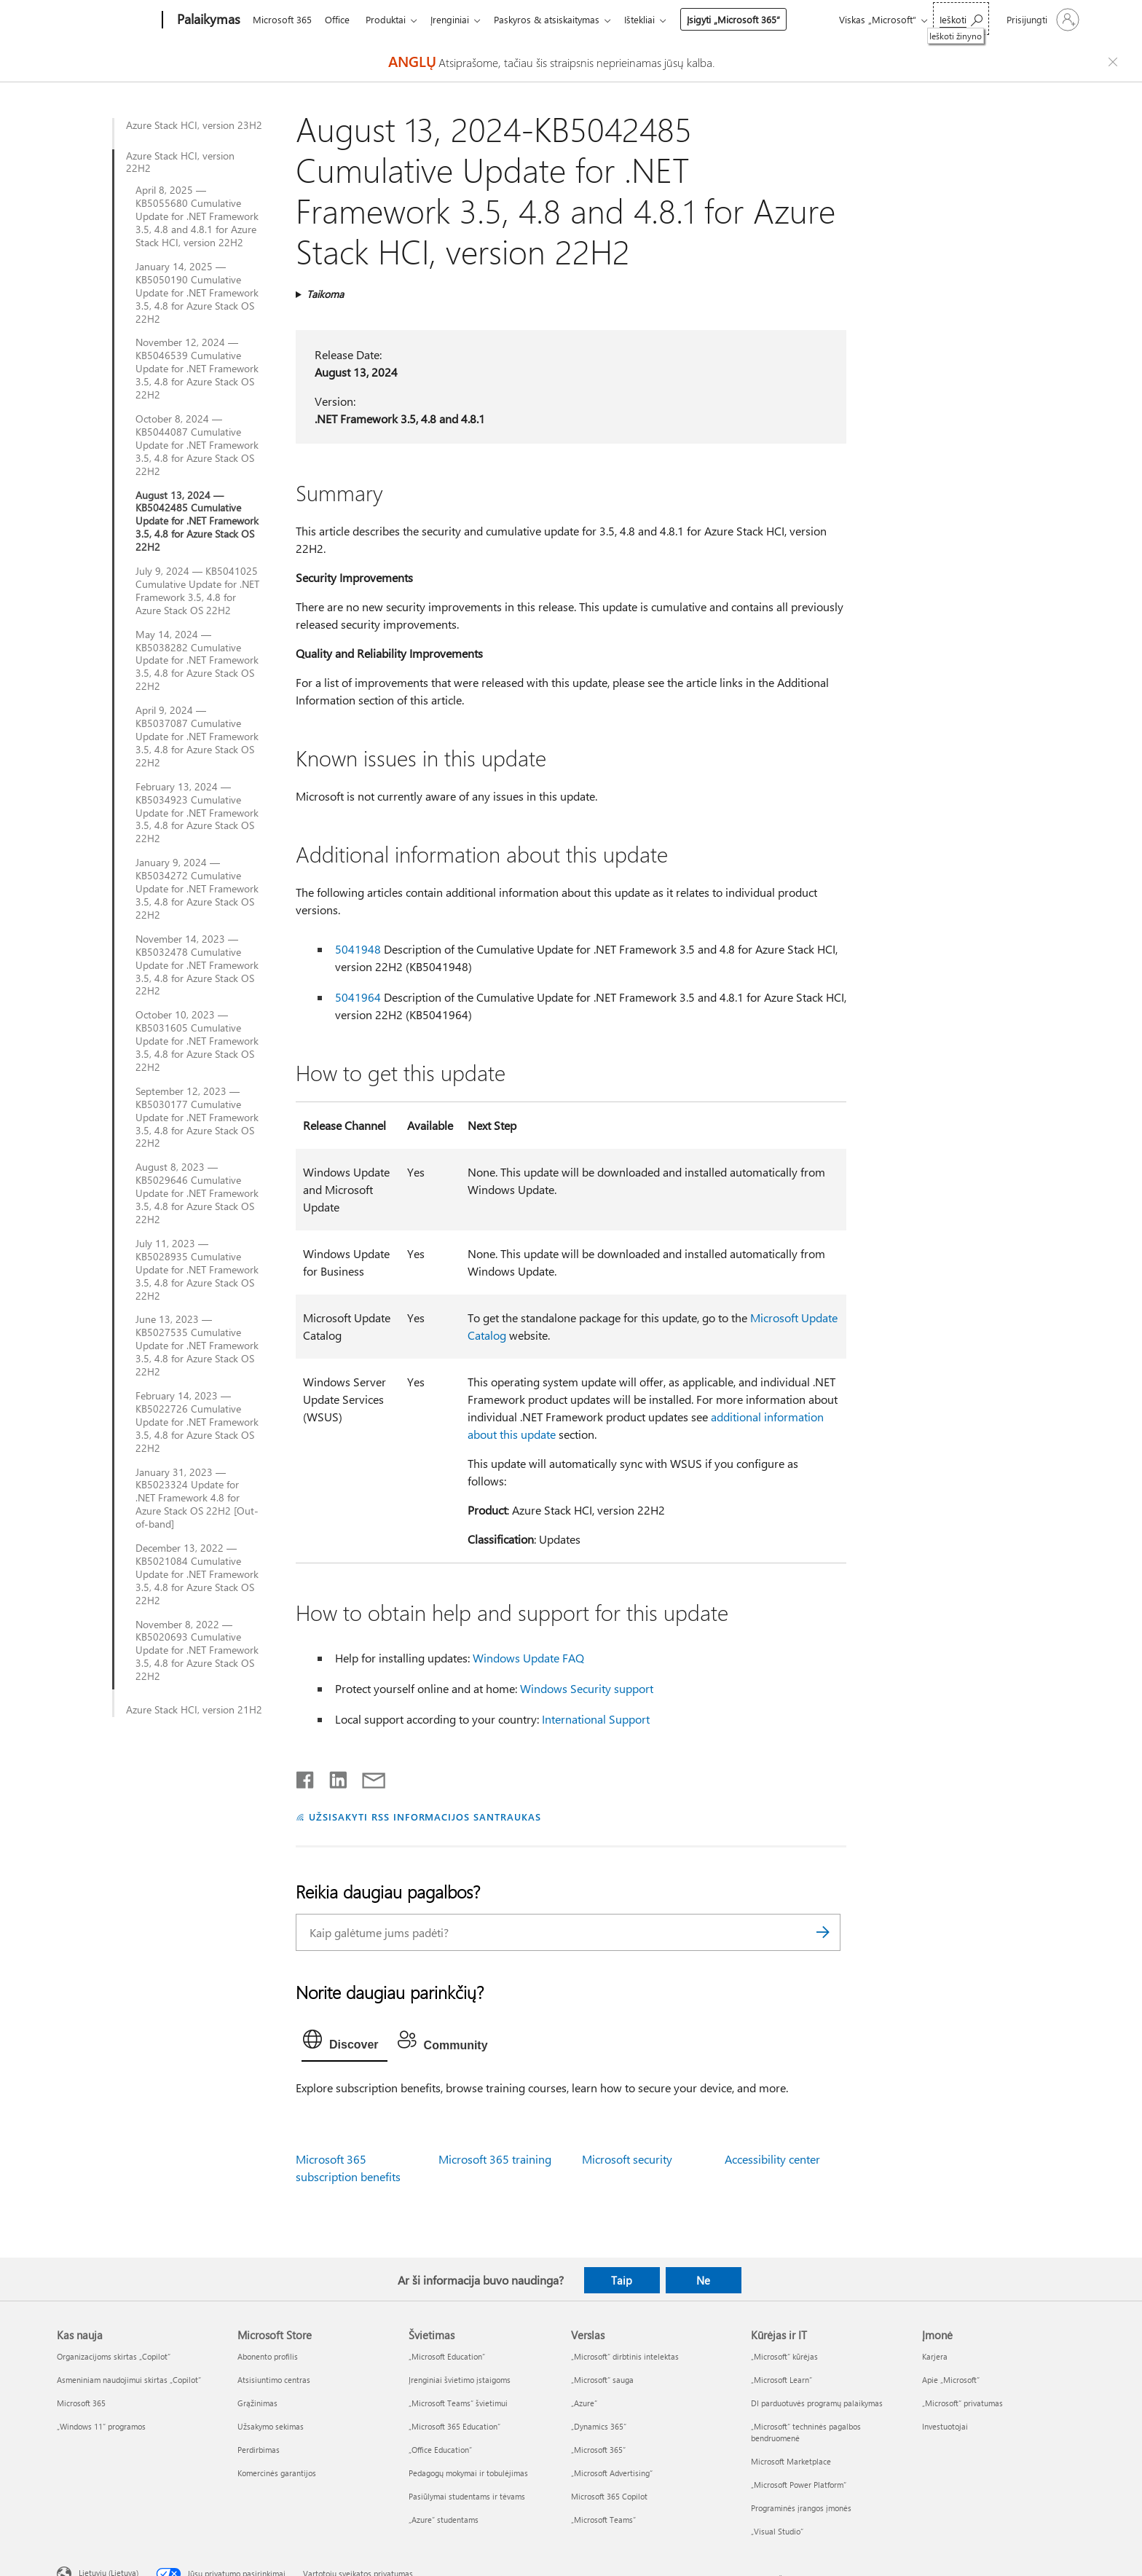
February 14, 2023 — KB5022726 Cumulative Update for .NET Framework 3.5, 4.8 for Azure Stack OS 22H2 (197, 1422)
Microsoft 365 (282, 19)
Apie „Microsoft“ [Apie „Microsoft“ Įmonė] (951, 2379)
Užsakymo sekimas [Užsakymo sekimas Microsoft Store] (270, 2426)
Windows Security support (586, 1688)
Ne (703, 2280)
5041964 (358, 997)
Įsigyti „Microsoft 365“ (748, 19)
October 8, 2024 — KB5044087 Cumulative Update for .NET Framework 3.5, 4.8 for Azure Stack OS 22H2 (197, 445)
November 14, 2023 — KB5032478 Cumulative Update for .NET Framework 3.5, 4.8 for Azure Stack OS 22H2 (197, 965)
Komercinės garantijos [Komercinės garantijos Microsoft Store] (276, 2472)
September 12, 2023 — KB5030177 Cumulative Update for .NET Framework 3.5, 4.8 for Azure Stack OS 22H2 (197, 1117)
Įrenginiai (458, 19)
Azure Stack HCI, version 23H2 (194, 125)
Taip (621, 2280)
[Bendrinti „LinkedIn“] (332, 1777)
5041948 (358, 949)
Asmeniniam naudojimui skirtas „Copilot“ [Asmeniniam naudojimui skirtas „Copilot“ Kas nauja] (129, 2379)
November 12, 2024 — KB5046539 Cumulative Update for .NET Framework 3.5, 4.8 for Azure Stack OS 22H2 (197, 368)
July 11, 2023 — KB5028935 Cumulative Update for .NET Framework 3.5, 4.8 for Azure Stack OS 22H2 (197, 1270)
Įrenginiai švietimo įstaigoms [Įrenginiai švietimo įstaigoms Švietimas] (460, 2379)
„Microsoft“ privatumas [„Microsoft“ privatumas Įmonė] (962, 2403)
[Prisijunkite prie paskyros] (1041, 19)
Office (340, 19)
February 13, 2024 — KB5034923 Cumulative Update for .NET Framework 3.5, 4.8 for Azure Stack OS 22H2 (197, 813)
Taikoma (325, 294)
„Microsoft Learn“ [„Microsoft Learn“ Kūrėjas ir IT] (781, 2379)
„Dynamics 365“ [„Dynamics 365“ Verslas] (598, 2426)
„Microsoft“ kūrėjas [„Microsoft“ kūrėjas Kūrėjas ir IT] (784, 2356)
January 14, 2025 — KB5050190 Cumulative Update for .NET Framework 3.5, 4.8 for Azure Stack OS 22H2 (197, 293)
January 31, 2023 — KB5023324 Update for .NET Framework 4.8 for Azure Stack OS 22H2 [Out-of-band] (197, 1498)
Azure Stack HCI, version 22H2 (180, 162)
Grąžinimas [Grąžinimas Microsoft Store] (257, 2403)
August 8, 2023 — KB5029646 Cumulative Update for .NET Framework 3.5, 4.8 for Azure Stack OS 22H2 (197, 1193)
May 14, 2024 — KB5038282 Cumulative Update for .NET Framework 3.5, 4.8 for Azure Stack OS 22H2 (197, 661)
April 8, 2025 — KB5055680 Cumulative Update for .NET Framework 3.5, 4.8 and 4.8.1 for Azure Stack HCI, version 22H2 (197, 216)
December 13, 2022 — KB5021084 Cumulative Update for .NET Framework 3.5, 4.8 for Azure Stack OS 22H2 (197, 1574)
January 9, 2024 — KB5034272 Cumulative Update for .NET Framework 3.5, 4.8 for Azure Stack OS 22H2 (197, 889)
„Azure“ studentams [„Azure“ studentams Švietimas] (444, 2519)
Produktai (391, 19)
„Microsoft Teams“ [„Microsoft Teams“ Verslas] (603, 2519)
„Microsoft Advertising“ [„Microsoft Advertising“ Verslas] (612, 2472)
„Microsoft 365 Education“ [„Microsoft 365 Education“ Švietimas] (454, 2426)
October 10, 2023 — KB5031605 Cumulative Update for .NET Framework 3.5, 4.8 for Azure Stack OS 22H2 (197, 1041)
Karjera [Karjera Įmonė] (935, 2356)
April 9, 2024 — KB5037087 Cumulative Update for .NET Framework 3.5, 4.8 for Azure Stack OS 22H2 (197, 736)
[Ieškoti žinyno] (961, 18)
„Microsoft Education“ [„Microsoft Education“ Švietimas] (447, 2356)
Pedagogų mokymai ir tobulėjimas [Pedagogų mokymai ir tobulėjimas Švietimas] (468, 2472)
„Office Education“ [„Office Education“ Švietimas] (440, 2449)
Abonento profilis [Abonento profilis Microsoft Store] (267, 2356)
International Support (596, 1719)
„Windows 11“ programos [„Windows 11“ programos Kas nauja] (101, 2426)
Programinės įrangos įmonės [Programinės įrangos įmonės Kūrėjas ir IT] (801, 2507)
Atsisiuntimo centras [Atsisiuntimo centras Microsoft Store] (273, 2379)
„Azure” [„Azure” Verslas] (584, 2403)
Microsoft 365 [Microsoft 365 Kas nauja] (81, 2403)
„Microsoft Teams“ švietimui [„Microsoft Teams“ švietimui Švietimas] (458, 2403)
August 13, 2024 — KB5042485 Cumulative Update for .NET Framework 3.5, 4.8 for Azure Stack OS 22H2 (197, 521)
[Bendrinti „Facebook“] (306, 1777)
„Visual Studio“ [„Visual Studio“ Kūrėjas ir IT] (777, 2531)
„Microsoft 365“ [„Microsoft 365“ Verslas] (598, 2449)
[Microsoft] (107, 20)
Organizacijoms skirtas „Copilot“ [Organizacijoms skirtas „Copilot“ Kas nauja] (113, 2356)
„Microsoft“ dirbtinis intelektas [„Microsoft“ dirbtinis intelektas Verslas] (625, 2356)
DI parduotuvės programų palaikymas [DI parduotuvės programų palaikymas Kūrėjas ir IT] (817, 2403)
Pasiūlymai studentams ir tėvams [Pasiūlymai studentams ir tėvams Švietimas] (467, 2496)
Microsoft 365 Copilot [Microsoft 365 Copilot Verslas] (609, 2496)
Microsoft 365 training (494, 2159)
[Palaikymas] (207, 20)
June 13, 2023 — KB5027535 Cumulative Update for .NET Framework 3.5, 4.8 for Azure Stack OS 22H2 (197, 1345)
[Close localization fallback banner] (1115, 61)
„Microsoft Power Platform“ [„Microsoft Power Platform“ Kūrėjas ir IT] (798, 2484)
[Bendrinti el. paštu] (367, 1777)
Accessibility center (772, 2159)
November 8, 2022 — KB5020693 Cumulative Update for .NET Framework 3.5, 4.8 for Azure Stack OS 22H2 (197, 1651)
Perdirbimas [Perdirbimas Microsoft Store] (258, 2449)
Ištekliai (654, 19)
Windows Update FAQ (528, 1657)
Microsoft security (627, 2159)
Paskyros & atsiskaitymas (558, 19)
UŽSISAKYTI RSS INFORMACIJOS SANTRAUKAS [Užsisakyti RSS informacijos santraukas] (425, 1816)
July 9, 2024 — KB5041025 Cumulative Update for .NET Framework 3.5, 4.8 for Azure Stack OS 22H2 (197, 591)
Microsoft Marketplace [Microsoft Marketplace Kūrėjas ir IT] (791, 2461)
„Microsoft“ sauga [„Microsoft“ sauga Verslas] (602, 2379)
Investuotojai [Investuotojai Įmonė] (945, 2426)
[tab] (344, 2043)
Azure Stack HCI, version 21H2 (194, 1709)
